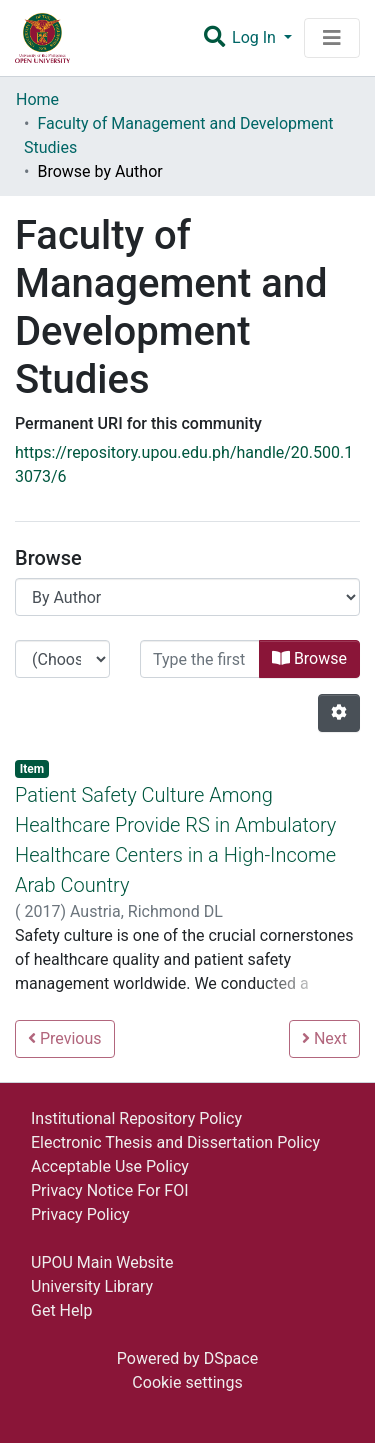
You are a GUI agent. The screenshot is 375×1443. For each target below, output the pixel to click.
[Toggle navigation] (332, 38)
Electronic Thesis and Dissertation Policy (175, 1142)
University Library (92, 1286)
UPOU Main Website (102, 1262)
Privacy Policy (80, 1214)
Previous (65, 1038)
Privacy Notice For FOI (110, 1190)
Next (324, 1038)
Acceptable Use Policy (110, 1166)
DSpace (231, 1358)
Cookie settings (187, 1382)
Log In (256, 37)
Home (37, 99)
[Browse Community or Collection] (187, 597)
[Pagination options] (339, 713)
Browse (309, 658)
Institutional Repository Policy (136, 1118)
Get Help (61, 1310)
